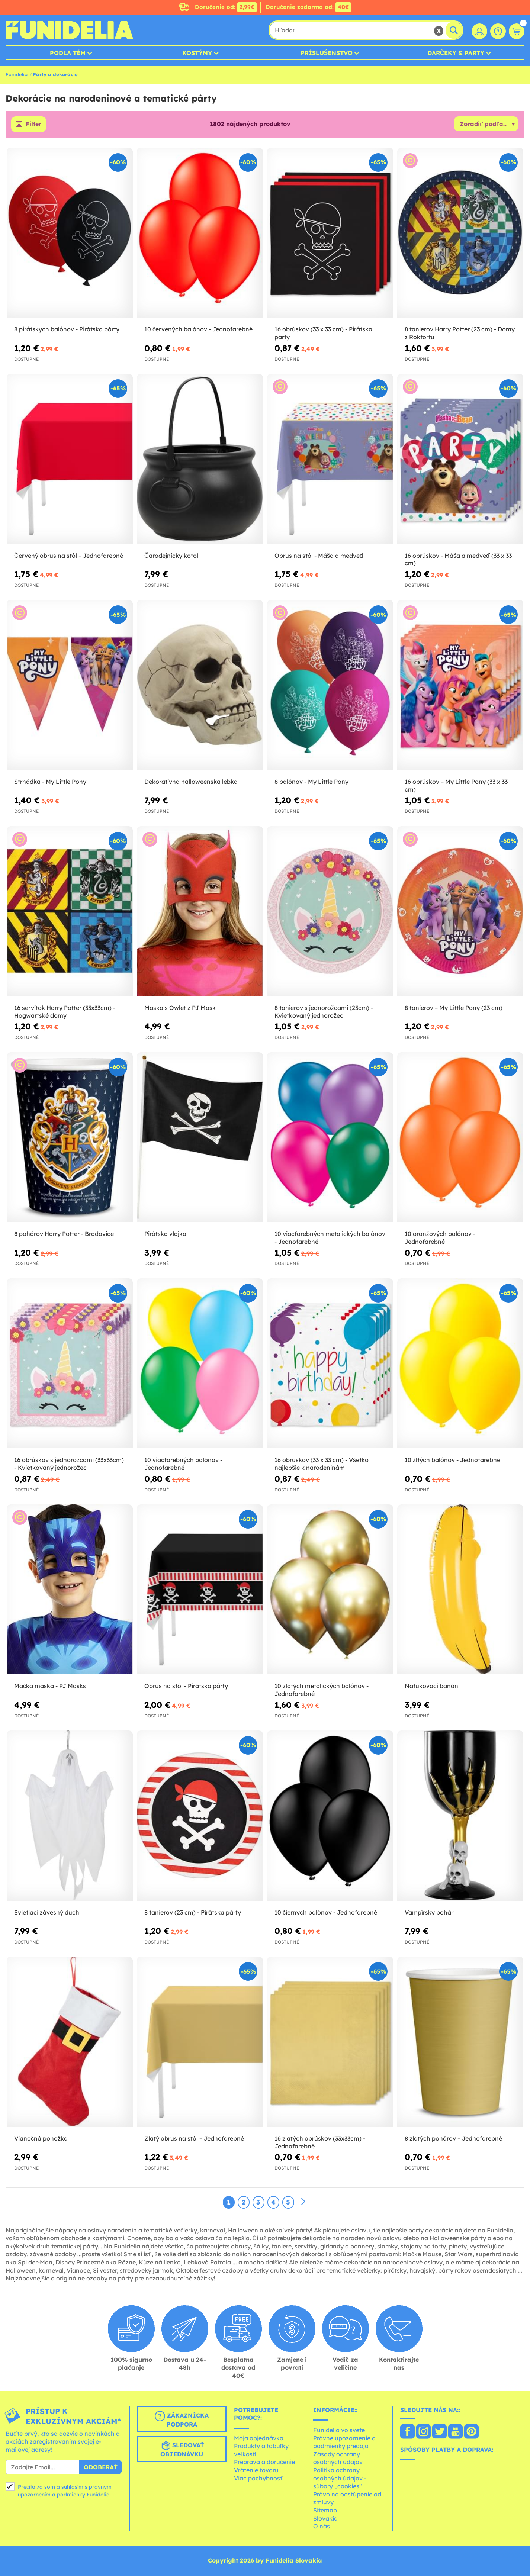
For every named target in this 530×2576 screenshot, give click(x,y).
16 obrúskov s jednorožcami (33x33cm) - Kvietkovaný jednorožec (69, 1464)
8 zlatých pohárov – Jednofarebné (453, 2138)
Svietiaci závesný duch (46, 1912)
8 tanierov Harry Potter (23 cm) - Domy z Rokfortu (460, 333)
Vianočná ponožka (41, 2138)
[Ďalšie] (303, 2202)
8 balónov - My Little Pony (311, 781)
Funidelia (17, 74)
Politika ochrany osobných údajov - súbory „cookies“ (339, 2478)
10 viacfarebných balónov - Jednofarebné (183, 1464)
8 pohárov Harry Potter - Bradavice (64, 1233)
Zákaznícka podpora (182, 2419)
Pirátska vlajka (165, 1233)
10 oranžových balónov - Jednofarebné (440, 1237)
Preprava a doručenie (264, 2462)
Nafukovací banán (431, 1686)
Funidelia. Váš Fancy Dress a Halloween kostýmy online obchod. (69, 30)
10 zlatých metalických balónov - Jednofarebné (321, 1690)
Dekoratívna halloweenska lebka (191, 781)
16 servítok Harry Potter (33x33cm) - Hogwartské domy (64, 1011)
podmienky (71, 2495)
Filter (33, 124)
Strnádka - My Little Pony (50, 781)
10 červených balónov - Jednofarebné (198, 329)
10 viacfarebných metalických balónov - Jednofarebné (329, 1237)
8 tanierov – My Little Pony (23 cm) (453, 1007)
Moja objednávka (258, 2438)
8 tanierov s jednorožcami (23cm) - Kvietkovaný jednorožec (323, 1011)
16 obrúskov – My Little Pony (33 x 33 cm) (456, 785)
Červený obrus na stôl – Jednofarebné (68, 555)
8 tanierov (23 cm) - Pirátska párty (192, 1912)
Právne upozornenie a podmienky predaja (344, 2442)
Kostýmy (197, 53)
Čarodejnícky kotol (171, 555)
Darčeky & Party (456, 53)
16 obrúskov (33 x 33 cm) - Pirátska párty (323, 333)
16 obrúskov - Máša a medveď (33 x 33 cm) (458, 559)
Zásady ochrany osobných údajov (338, 2458)
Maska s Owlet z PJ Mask (180, 1007)
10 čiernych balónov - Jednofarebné (325, 1912)
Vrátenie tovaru (256, 2470)
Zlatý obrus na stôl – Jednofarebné (194, 2138)
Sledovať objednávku (182, 2449)
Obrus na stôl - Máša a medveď (318, 555)
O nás (321, 2526)
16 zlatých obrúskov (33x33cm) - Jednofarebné (319, 2142)
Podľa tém (68, 53)
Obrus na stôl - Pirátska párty (186, 1686)
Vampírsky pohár (429, 1912)
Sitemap (325, 2510)
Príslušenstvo (327, 53)
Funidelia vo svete (339, 2430)
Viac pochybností (259, 2478)
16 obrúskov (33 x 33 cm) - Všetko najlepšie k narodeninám (321, 1464)
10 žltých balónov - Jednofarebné (452, 1460)
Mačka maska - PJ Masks (50, 1686)
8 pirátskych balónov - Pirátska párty (66, 329)
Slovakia (325, 2518)
